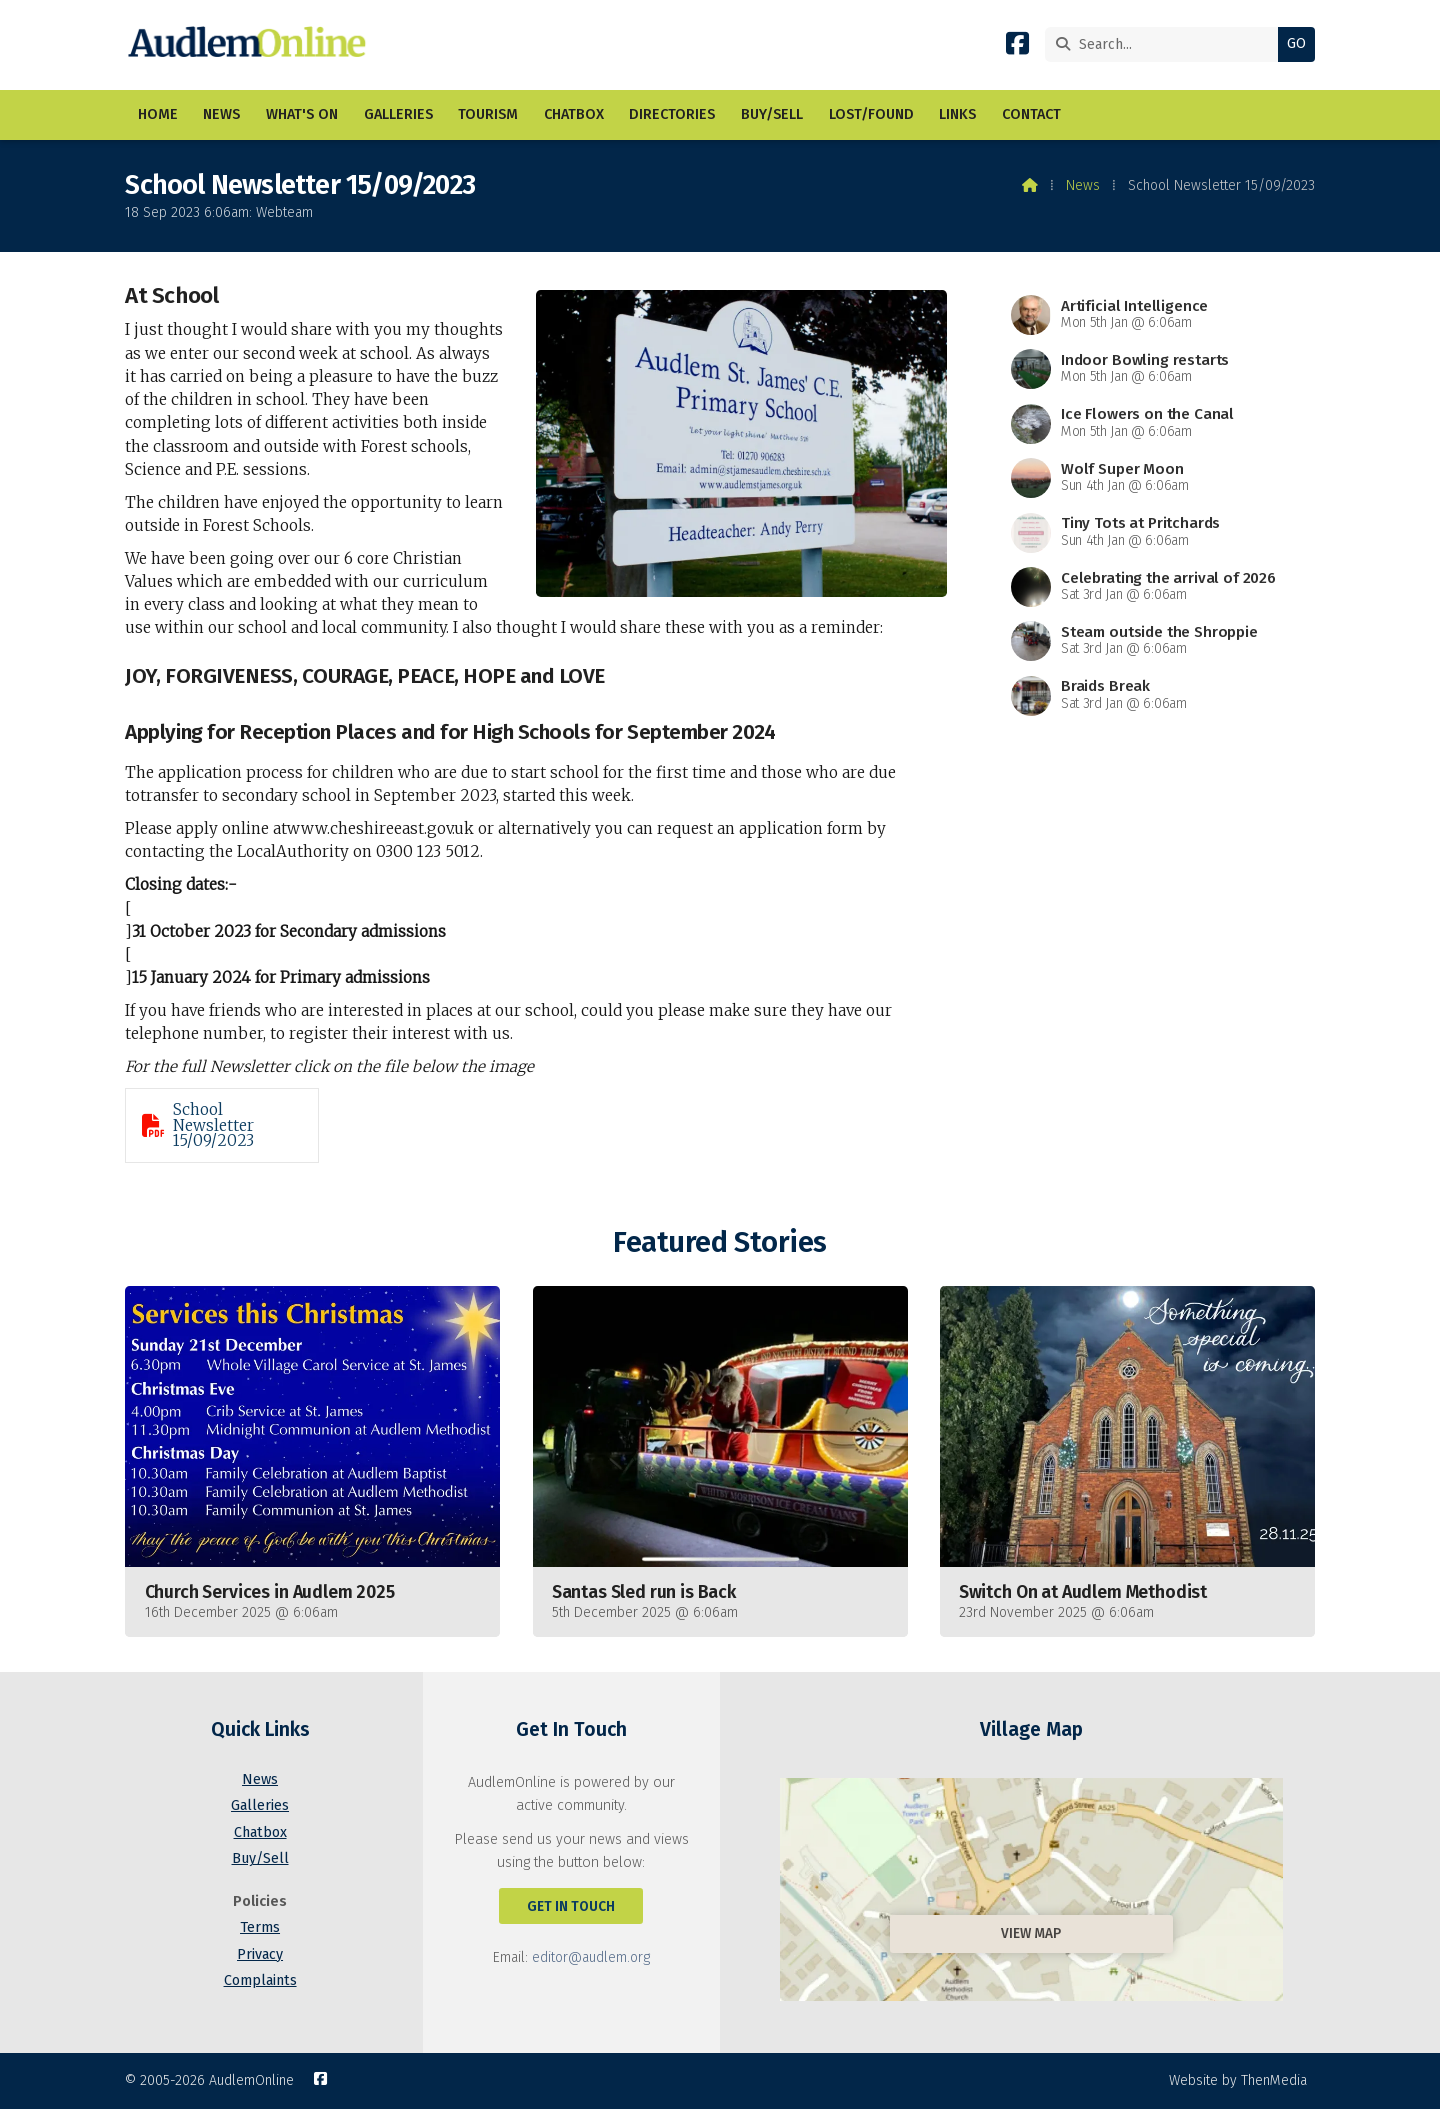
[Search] (1166, 44)
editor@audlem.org (591, 1957)
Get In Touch (571, 1906)
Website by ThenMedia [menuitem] (1238, 2080)
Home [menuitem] (158, 114)
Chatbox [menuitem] (574, 114)
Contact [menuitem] (1031, 114)
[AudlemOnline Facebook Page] (1017, 47)
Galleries (260, 1805)
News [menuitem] (221, 114)
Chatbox (260, 1832)
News (1083, 185)
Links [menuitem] (957, 114)
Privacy (260, 1954)
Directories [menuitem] (672, 114)
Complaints (260, 1980)
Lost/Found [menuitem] (871, 114)
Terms (260, 1927)
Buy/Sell (260, 1858)
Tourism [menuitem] (488, 114)
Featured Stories (719, 1242)
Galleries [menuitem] (398, 114)
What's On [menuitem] (302, 114)
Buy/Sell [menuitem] (772, 114)
